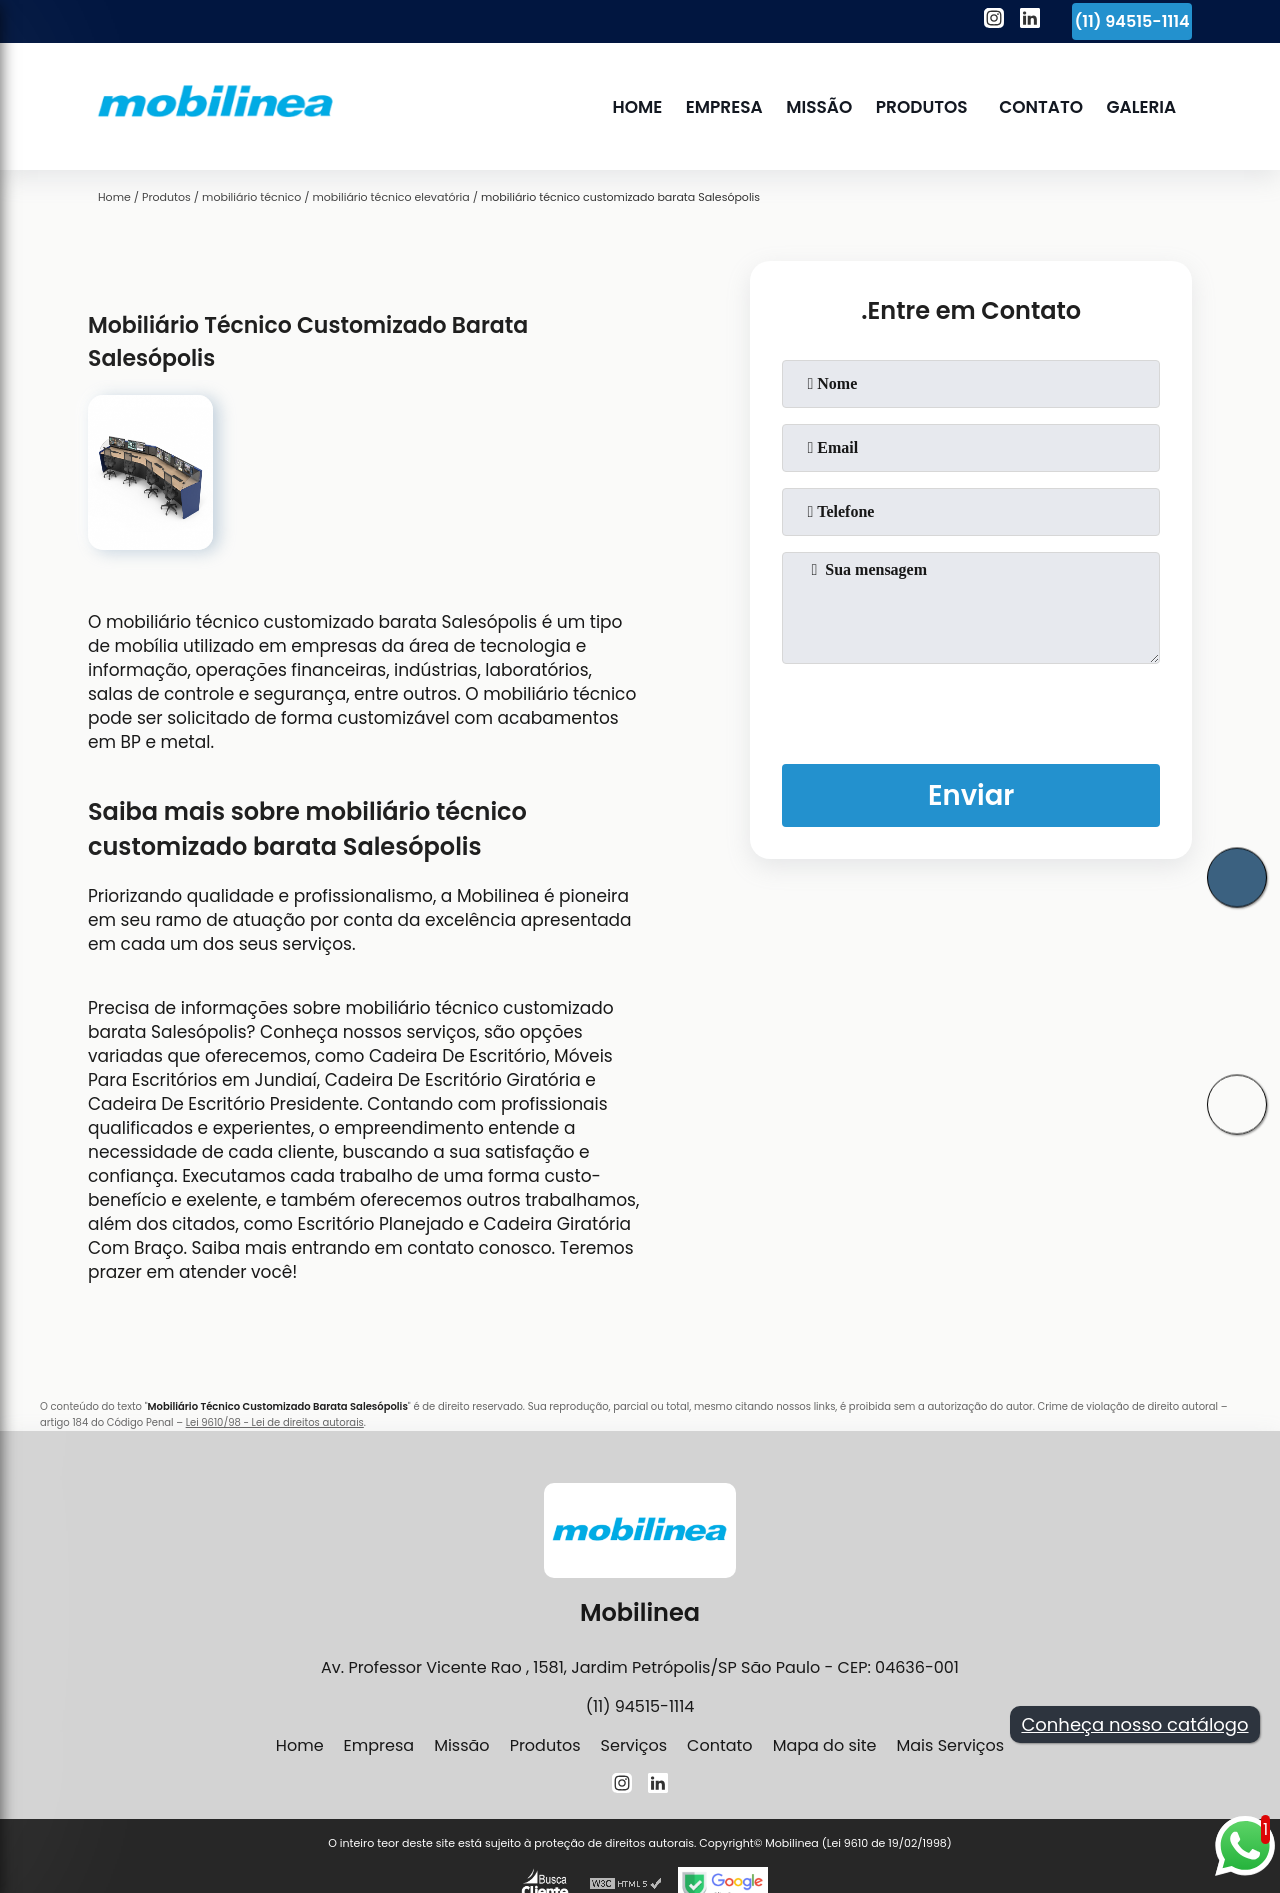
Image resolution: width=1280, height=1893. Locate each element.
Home (638, 107)
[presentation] (971, 710)
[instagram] (994, 21)
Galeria (1141, 107)
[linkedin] (1030, 21)
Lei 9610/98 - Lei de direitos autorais (275, 1422)
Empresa (726, 107)
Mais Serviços (950, 1745)
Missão (820, 107)
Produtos (922, 107)
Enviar (971, 796)
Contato (1041, 107)
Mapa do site (825, 1745)
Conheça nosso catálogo (1134, 1724)
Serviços (634, 1745)
